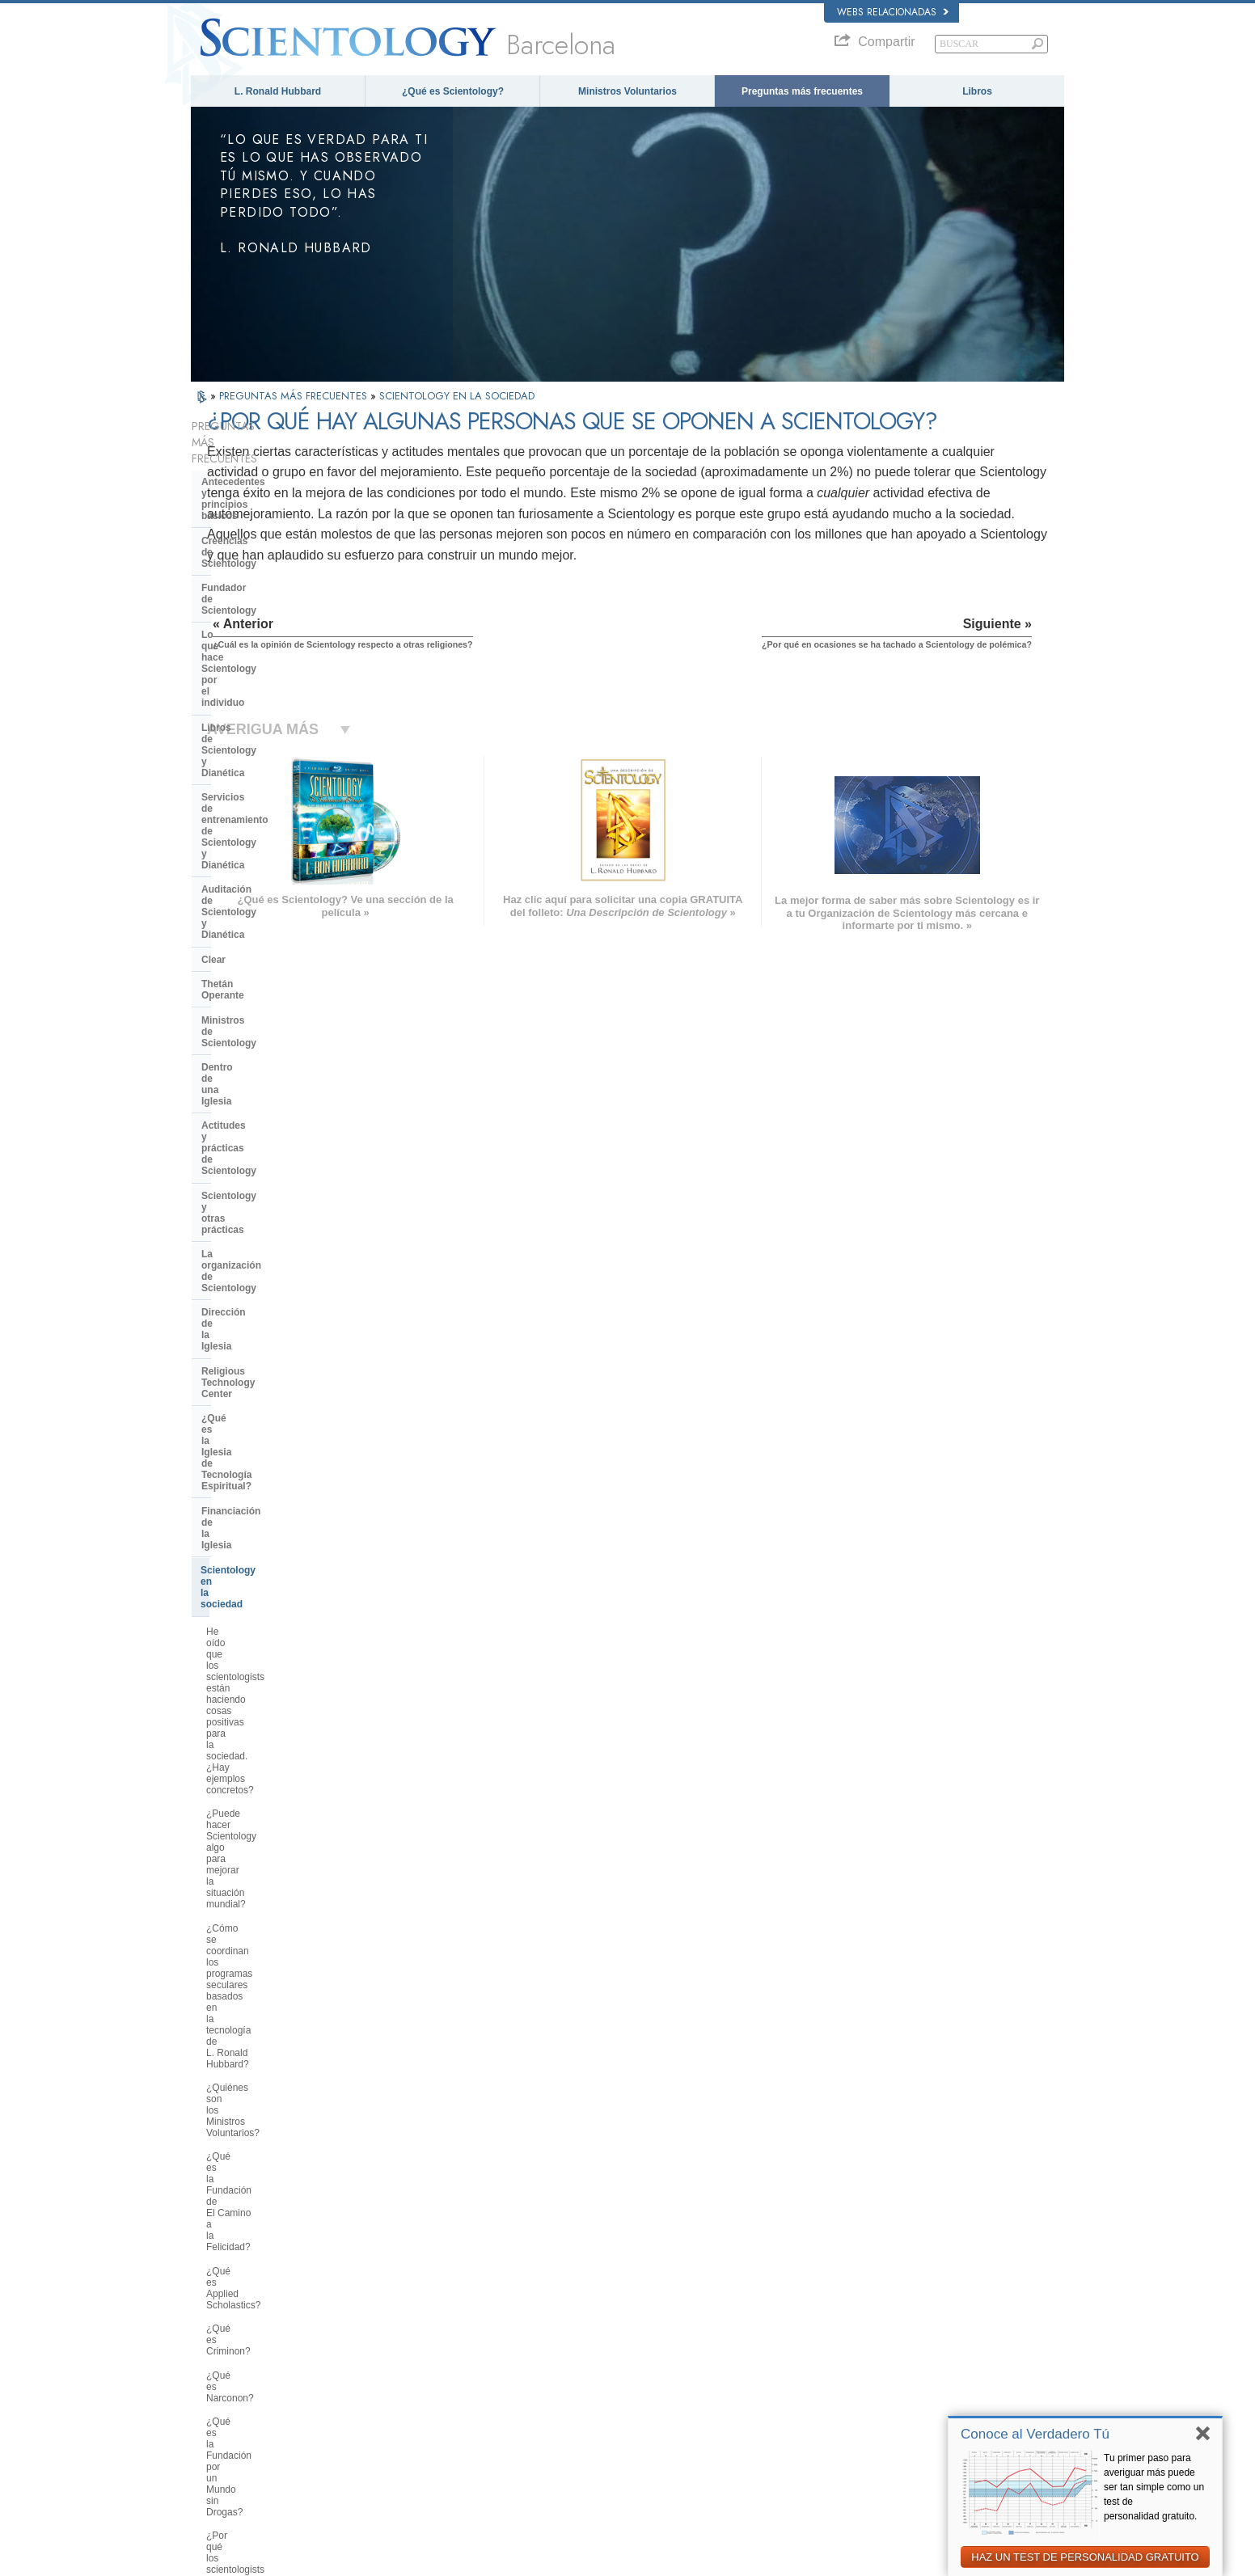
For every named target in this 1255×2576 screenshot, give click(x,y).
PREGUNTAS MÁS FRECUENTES (294, 395)
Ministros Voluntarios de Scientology (896, 2381)
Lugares (606, 2428)
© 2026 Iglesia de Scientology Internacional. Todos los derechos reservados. (341, 2559)
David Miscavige (857, 2350)
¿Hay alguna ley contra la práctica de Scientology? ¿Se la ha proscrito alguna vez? (279, 1989)
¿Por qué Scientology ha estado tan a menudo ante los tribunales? (279, 1902)
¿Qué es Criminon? (248, 1232)
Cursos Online (618, 2381)
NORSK (394, 2316)
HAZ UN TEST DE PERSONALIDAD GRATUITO (1084, 2557)
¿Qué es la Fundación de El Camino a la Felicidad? (261, 1179)
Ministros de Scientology (258, 716)
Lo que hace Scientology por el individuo (272, 540)
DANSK (214, 2331)
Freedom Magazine (863, 2413)
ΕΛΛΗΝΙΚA (401, 2378)
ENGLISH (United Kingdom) (254, 2316)
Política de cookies (898, 2559)
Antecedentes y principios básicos (261, 455)
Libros (977, 91)
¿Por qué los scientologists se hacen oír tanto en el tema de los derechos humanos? (277, 1326)
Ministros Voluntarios (627, 91)
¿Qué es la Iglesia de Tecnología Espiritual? (276, 904)
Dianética (843, 2303)
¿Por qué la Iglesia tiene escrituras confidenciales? (281, 1832)
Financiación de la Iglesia (260, 935)
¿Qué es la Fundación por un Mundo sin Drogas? (269, 1285)
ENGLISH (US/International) (255, 2300)
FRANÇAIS (221, 2347)
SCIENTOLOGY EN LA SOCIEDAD (457, 395)
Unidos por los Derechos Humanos (894, 2459)
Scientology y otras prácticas (268, 801)
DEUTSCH (220, 2444)
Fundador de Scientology (259, 510)
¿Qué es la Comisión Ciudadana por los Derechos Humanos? (276, 1402)
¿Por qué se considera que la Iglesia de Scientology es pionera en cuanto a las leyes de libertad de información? (282, 1448)
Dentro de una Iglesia (250, 740)
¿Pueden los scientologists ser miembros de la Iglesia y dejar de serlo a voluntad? (277, 1791)
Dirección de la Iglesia (252, 849)
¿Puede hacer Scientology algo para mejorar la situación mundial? (280, 1051)
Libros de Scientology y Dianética (279, 570)
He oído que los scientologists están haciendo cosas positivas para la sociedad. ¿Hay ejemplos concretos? (277, 1005)
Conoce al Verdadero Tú (1035, 2434)
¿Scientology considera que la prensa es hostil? (271, 1750)
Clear (213, 667)
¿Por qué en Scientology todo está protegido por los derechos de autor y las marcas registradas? (280, 1943)
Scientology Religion (865, 2335)
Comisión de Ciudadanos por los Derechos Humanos (889, 2496)
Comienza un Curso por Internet (888, 2366)
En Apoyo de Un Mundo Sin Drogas (895, 2444)
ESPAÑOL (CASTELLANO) (432, 2362)
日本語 (212, 2381)
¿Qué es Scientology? (453, 91)
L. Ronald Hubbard (278, 91)
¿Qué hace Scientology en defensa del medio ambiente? (281, 1495)
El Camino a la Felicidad (873, 2428)
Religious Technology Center (268, 874)
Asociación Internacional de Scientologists (908, 2397)
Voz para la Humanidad (636, 2319)
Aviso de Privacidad (813, 2559)
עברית (214, 2364)
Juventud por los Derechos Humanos (898, 2475)
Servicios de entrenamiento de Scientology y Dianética (271, 600)
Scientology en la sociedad (263, 960)
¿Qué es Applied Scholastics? (270, 1208)
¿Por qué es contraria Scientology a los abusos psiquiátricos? (279, 1367)
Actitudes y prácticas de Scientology (257, 770)
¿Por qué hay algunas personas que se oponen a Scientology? (275, 1669)
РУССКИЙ (220, 2397)
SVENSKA (399, 2331)
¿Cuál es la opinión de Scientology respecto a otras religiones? (281, 1634)
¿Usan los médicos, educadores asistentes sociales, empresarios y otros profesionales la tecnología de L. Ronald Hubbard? (280, 1541)
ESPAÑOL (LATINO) (418, 2347)
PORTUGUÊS (406, 2409)
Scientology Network (865, 2319)
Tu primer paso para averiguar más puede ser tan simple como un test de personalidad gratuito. (1154, 2487)
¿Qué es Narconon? (250, 1256)
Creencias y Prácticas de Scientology (663, 2303)
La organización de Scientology (274, 825)
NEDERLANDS (229, 2428)
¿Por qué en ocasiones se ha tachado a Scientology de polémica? (269, 1710)
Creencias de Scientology (260, 486)
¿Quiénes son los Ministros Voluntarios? (264, 1144)
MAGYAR (397, 2300)
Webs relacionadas (893, 12)
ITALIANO (398, 2393)
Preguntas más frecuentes (802, 91)
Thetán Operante (239, 691)
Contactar (609, 2413)
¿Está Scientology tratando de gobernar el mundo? (271, 2099)
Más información (623, 2397)
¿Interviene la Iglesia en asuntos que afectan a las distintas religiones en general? (276, 1594)
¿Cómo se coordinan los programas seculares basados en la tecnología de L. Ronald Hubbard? (277, 1098)
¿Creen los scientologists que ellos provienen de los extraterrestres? (281, 1867)
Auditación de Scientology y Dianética (266, 636)
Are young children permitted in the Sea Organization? (281, 2133)
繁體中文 (217, 2413)
